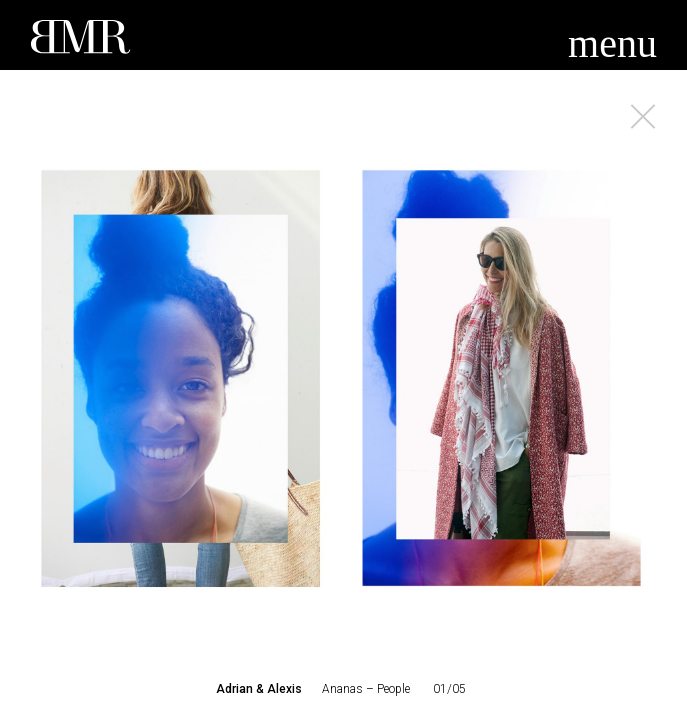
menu (612, 43)
